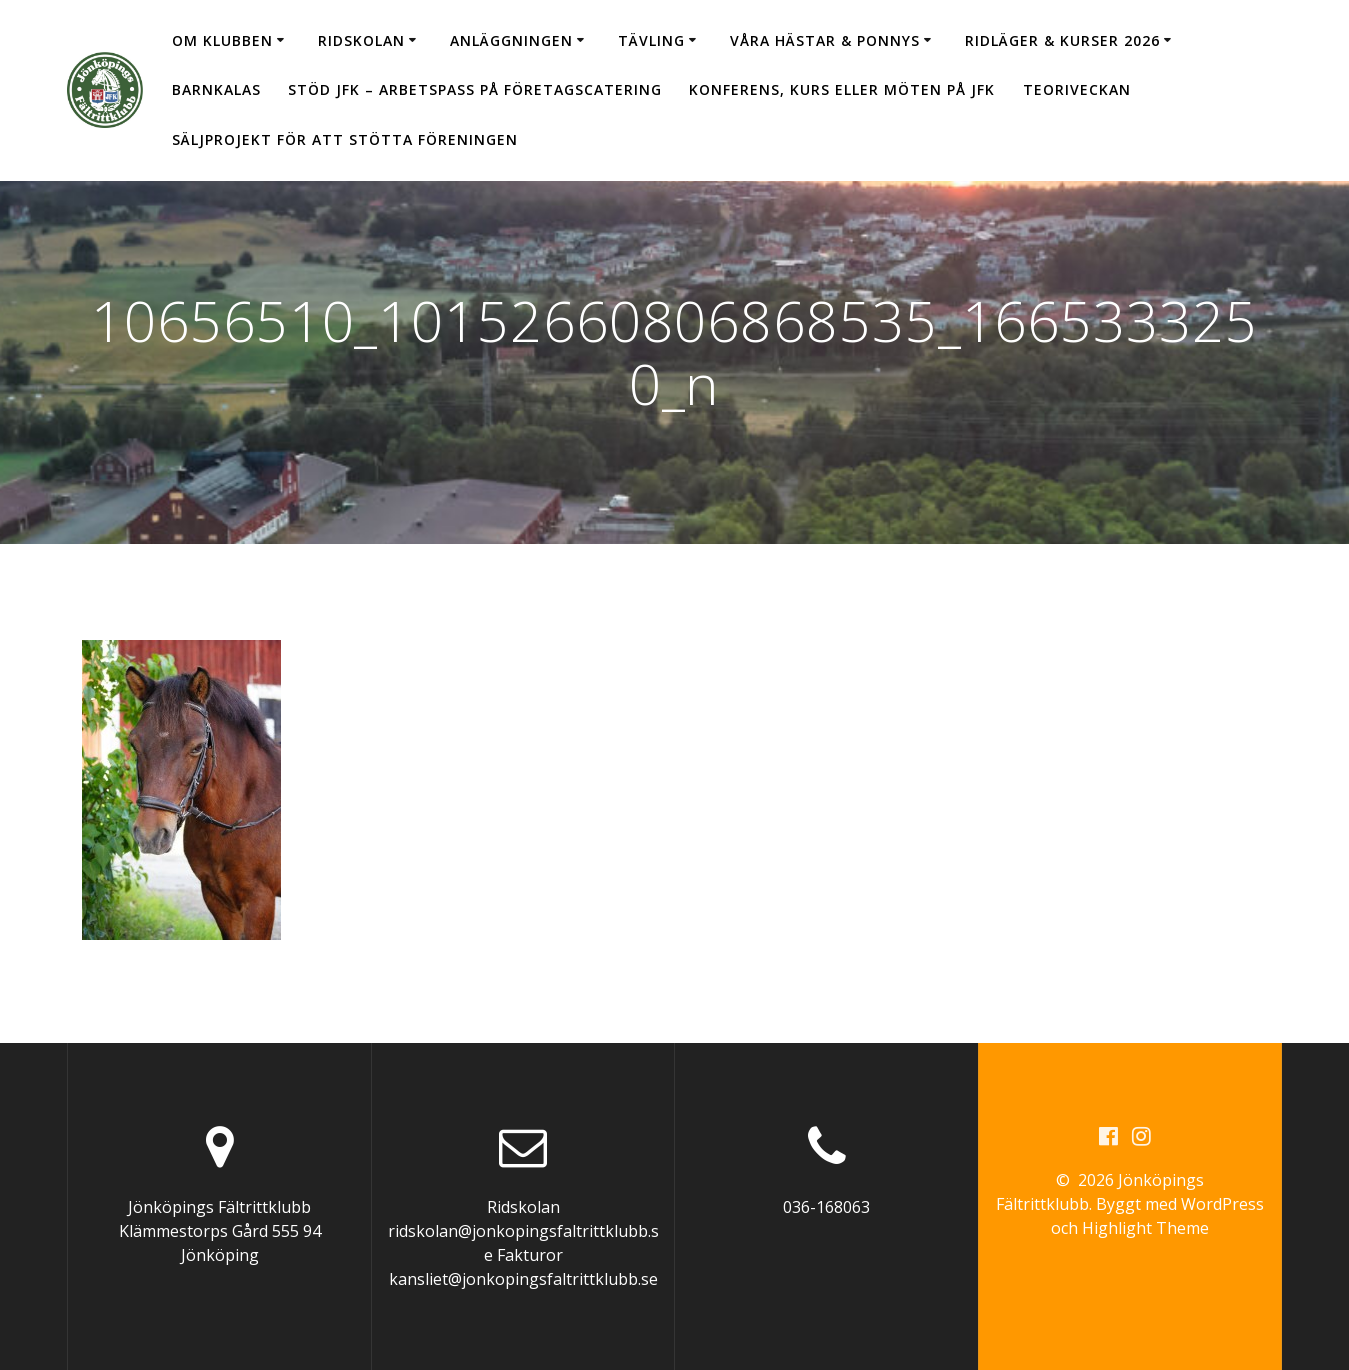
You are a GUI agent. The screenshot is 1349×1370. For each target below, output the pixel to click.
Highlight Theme (1145, 1228)
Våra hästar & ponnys (825, 40)
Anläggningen (511, 40)
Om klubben (222, 40)
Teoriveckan (1077, 89)
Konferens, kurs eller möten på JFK (842, 89)
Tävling (651, 40)
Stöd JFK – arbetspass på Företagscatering (475, 89)
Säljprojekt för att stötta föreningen (345, 139)
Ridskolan (361, 40)
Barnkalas (216, 89)
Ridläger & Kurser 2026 (1062, 40)
